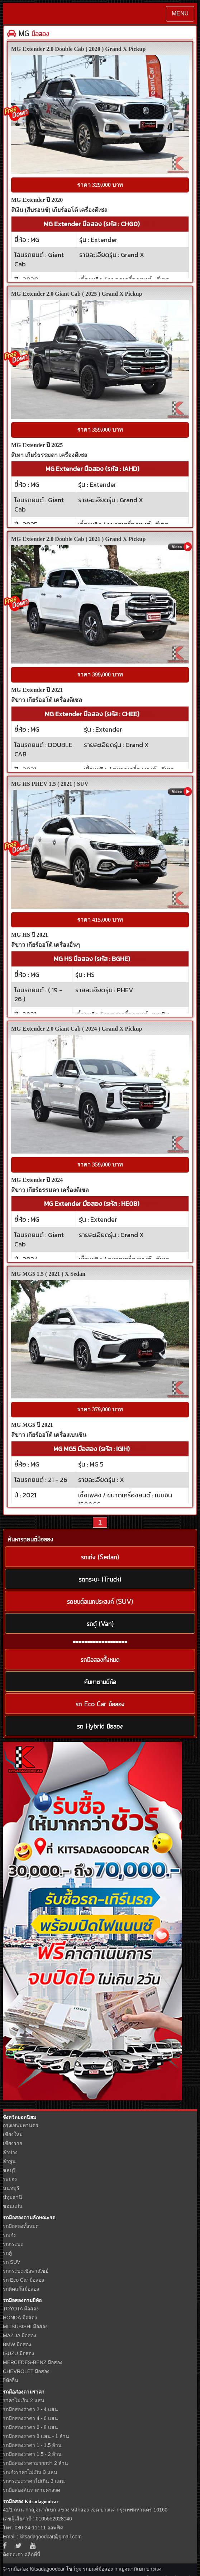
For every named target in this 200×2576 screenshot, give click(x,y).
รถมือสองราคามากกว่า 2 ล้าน (35, 2463)
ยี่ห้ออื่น (10, 2380)
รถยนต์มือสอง (98, 2569)
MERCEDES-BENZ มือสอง (32, 2362)
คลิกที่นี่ (32, 2554)
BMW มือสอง (17, 2344)
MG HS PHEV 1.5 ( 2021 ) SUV (50, 784)
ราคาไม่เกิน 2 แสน (23, 2400)
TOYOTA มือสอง (21, 2308)
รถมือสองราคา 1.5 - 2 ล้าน (32, 2454)
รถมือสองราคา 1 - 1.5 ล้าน (32, 2445)
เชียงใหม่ (13, 2134)
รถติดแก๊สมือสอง (21, 2289)
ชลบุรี (9, 2170)
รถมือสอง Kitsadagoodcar (30, 2501)
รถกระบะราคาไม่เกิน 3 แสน (34, 2481)
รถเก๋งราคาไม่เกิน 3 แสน (30, 2472)
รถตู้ (7, 2253)
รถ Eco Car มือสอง (23, 2280)
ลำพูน (9, 2161)
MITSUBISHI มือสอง (25, 2326)
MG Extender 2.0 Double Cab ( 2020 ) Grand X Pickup (78, 49)
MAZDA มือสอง (19, 2335)
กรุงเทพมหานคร (20, 2125)
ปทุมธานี (12, 2197)
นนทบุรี (11, 2188)
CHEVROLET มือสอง (26, 2371)
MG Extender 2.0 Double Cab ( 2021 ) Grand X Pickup (78, 539)
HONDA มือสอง (20, 2317)
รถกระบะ (13, 2244)
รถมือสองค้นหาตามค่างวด (31, 2490)
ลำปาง (10, 2152)
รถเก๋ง (9, 2235)
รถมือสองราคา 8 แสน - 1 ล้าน (36, 2436)
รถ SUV (11, 2262)
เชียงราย (12, 2143)
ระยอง (10, 2179)
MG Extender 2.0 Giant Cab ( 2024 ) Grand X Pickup (76, 1029)
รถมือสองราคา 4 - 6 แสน (30, 2418)
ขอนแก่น (13, 2206)
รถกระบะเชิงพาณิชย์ (25, 2271)
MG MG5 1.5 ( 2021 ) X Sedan (48, 1274)
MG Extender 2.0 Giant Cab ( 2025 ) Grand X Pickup (76, 294)
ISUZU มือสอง (18, 2353)
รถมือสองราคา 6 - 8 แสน (30, 2427)
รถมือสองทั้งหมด (21, 2226)
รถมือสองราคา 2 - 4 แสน (30, 2409)
